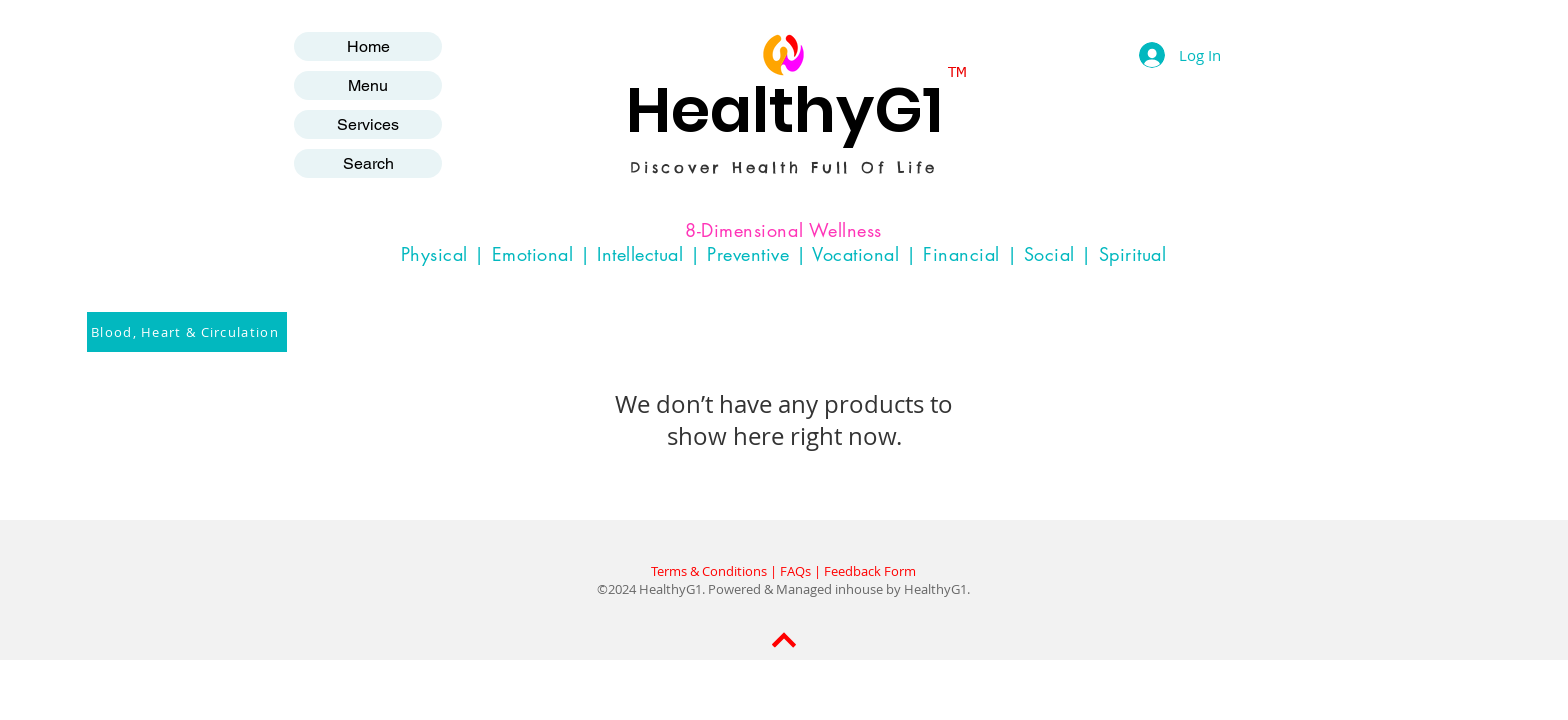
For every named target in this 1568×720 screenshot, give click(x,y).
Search (368, 163)
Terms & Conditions (709, 571)
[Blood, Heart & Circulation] (187, 332)
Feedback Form (870, 571)
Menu (368, 85)
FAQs (795, 571)
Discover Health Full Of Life (784, 167)
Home (368, 46)
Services (368, 124)
